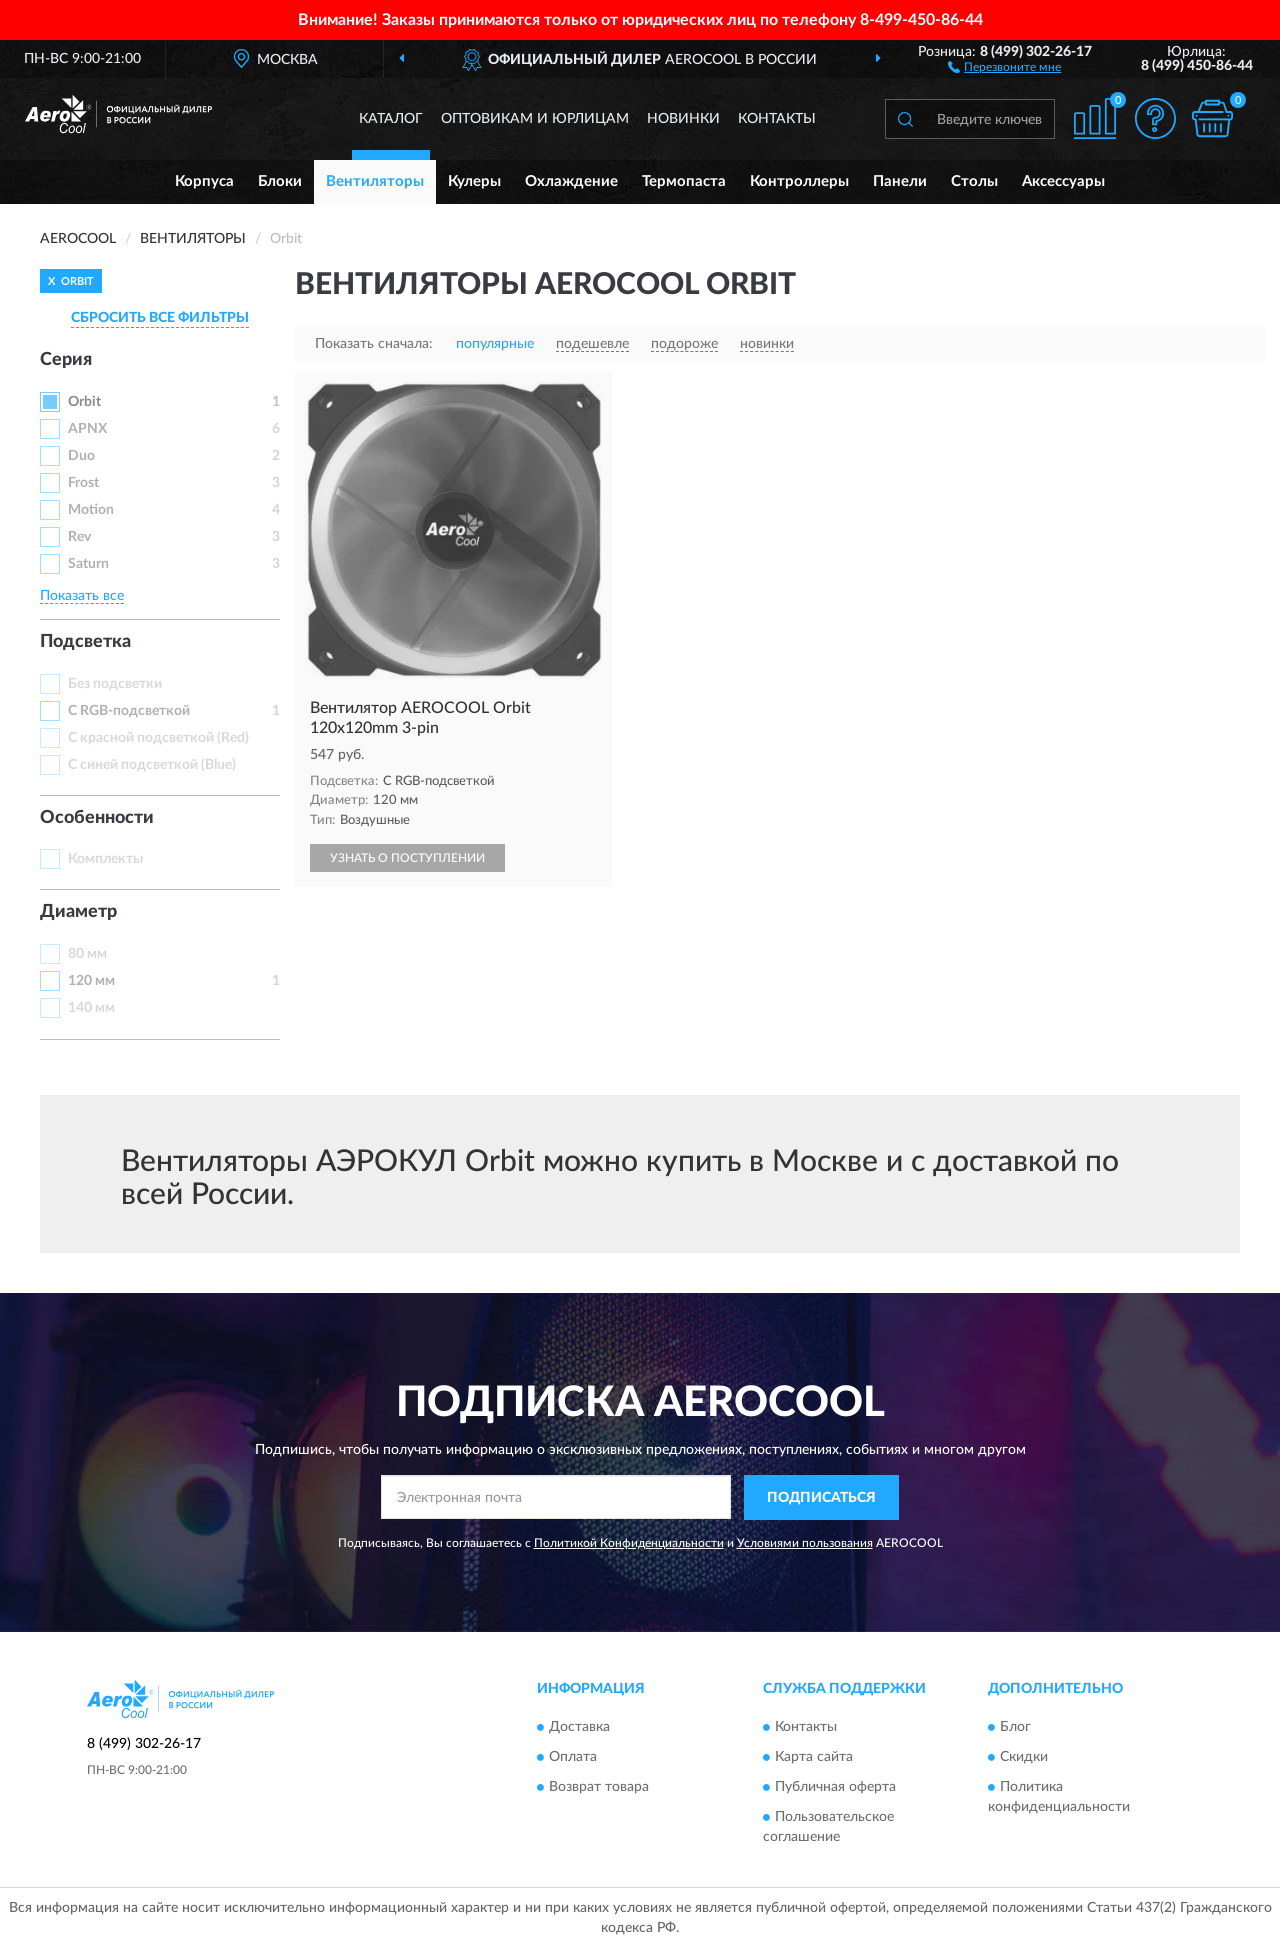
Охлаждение (571, 181)
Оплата (573, 1758)
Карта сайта (814, 1758)
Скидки (1024, 1758)
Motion (91, 510)
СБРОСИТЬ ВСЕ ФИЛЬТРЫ (160, 318)
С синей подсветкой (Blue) (152, 765)
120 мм (91, 981)
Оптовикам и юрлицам (535, 119)
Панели (900, 181)
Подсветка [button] (85, 642)
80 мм (87, 954)
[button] (1004, 66)
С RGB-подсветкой (129, 711)
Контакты (777, 119)
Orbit (84, 402)
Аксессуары (1063, 181)
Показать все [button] (82, 596)
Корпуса (204, 181)
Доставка (579, 1728)
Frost (83, 483)
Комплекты (105, 859)
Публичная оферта (835, 1788)
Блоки (280, 181)
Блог (1015, 1728)
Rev (79, 537)
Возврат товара (599, 1788)
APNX (87, 429)
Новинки (683, 119)
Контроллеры (799, 181)
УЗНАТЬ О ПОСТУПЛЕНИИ (407, 858)
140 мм (91, 1008)
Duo (81, 456)
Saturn (88, 564)
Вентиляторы (375, 181)
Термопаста (684, 181)
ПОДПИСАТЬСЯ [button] (821, 1498)
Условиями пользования (805, 1543)
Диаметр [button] (78, 912)
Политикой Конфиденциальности (629, 1543)
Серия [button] (66, 360)
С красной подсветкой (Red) (158, 738)
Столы (974, 181)
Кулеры (474, 181)
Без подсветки (115, 684)
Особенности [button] (97, 818)
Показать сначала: (374, 344)
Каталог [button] (391, 119)
